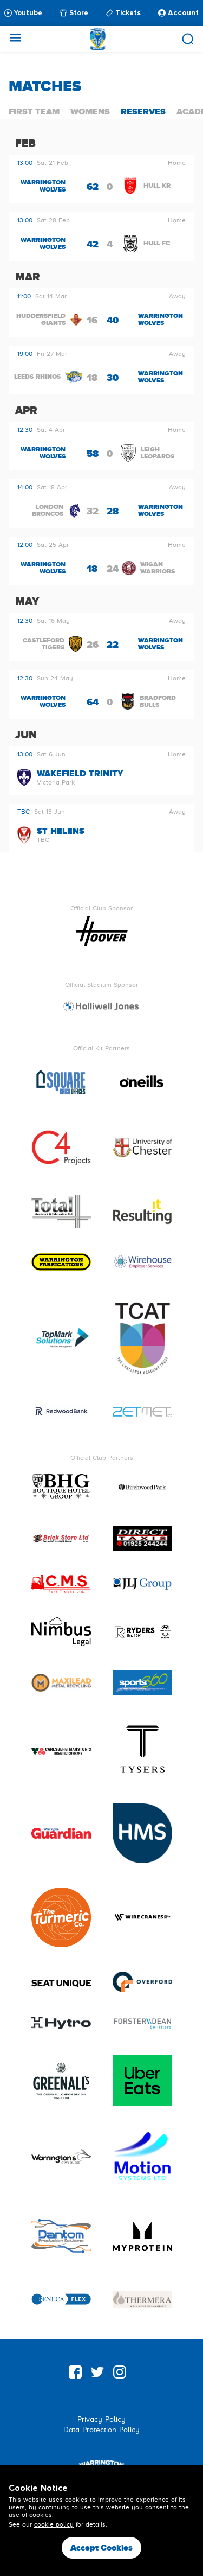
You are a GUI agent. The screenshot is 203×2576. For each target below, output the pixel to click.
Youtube (23, 13)
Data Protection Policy (101, 2430)
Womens (90, 111)
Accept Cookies (101, 2547)
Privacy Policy (101, 2419)
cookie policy (54, 2524)
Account (178, 12)
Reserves (143, 111)
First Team (34, 111)
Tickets (123, 13)
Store (74, 13)
